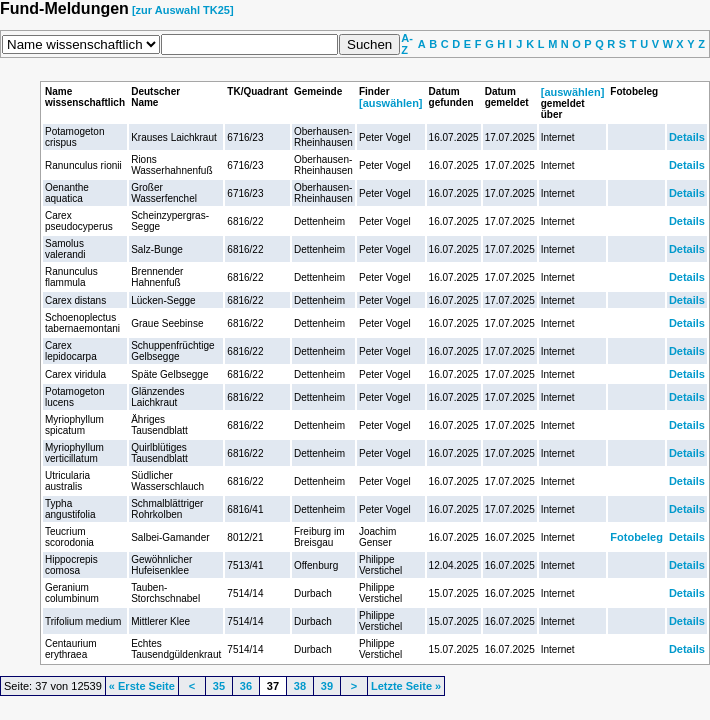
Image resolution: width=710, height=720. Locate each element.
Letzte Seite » (406, 686)
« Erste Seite (142, 686)
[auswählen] (391, 103)
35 (219, 686)
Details (687, 137)
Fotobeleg (636, 537)
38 (300, 686)
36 (246, 686)
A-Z (407, 44)
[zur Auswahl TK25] (183, 10)
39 (327, 686)
